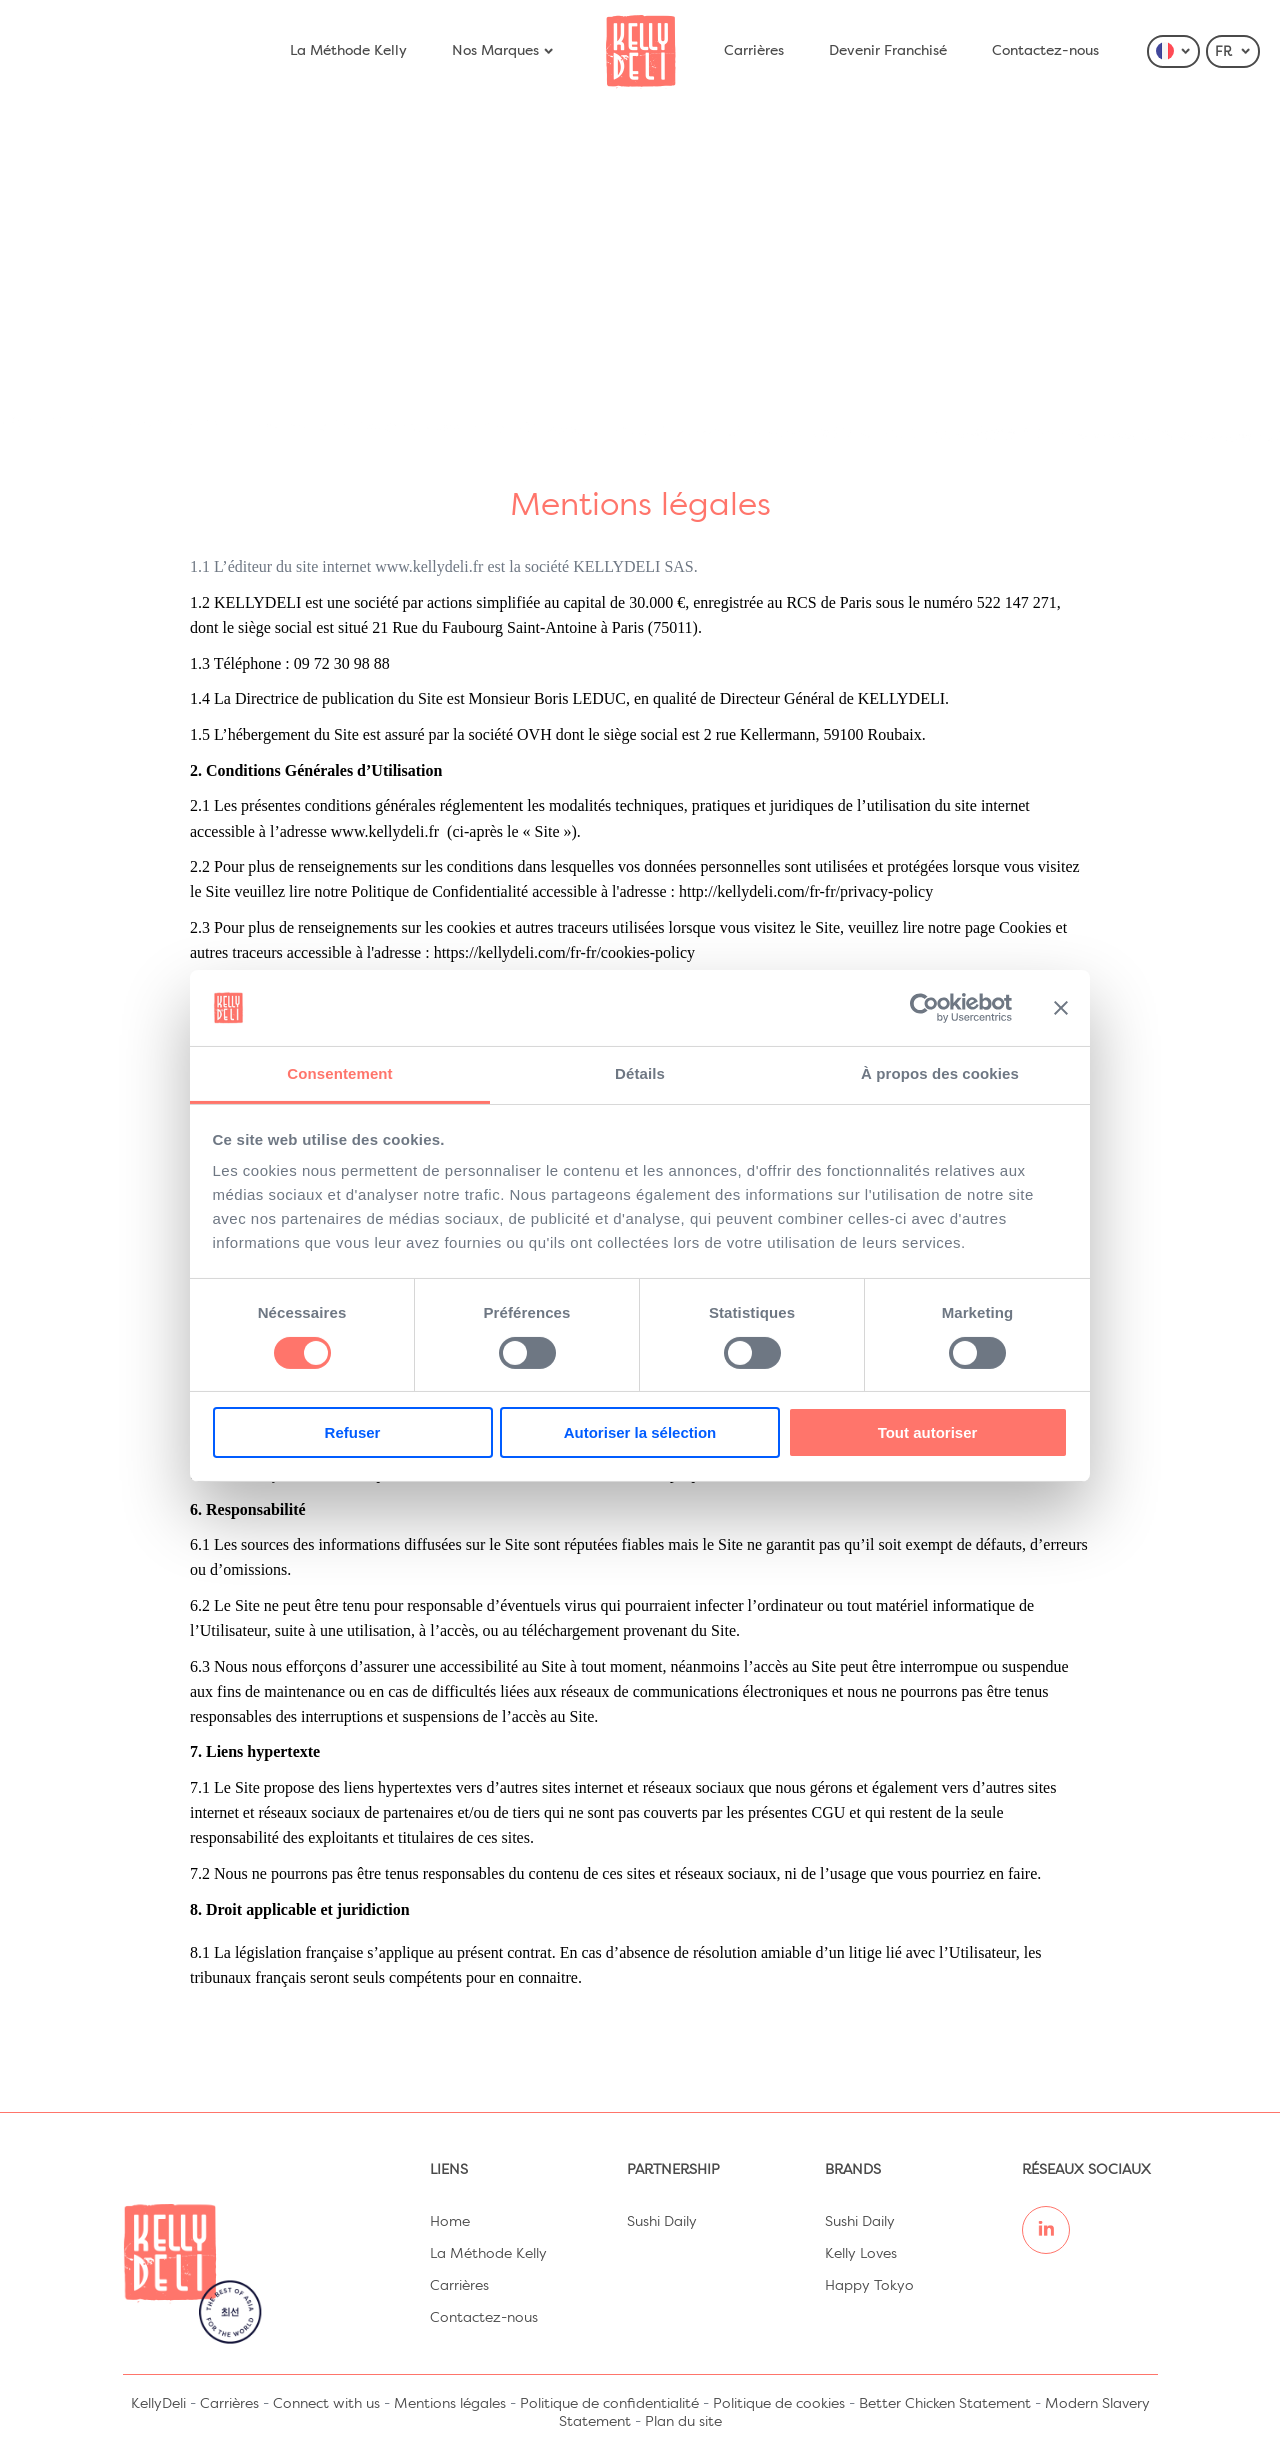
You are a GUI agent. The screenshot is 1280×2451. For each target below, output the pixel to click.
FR (1233, 52)
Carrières (754, 51)
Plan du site (683, 2422)
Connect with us (326, 2404)
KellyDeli (158, 2404)
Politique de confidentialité (609, 2404)
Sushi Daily (662, 2222)
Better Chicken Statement (945, 2404)
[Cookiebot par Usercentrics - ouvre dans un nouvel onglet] (924, 1008)
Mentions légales (450, 2404)
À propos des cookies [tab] (940, 1073)
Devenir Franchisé (888, 51)
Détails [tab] (640, 1073)
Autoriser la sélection (640, 1432)
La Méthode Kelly (348, 51)
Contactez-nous (1045, 51)
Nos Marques (503, 51)
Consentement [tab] (339, 1073)
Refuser (353, 1432)
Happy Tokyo (869, 2286)
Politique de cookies (779, 2404)
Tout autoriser (928, 1432)
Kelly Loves (861, 2254)
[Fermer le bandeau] (1061, 1008)
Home (450, 2222)
